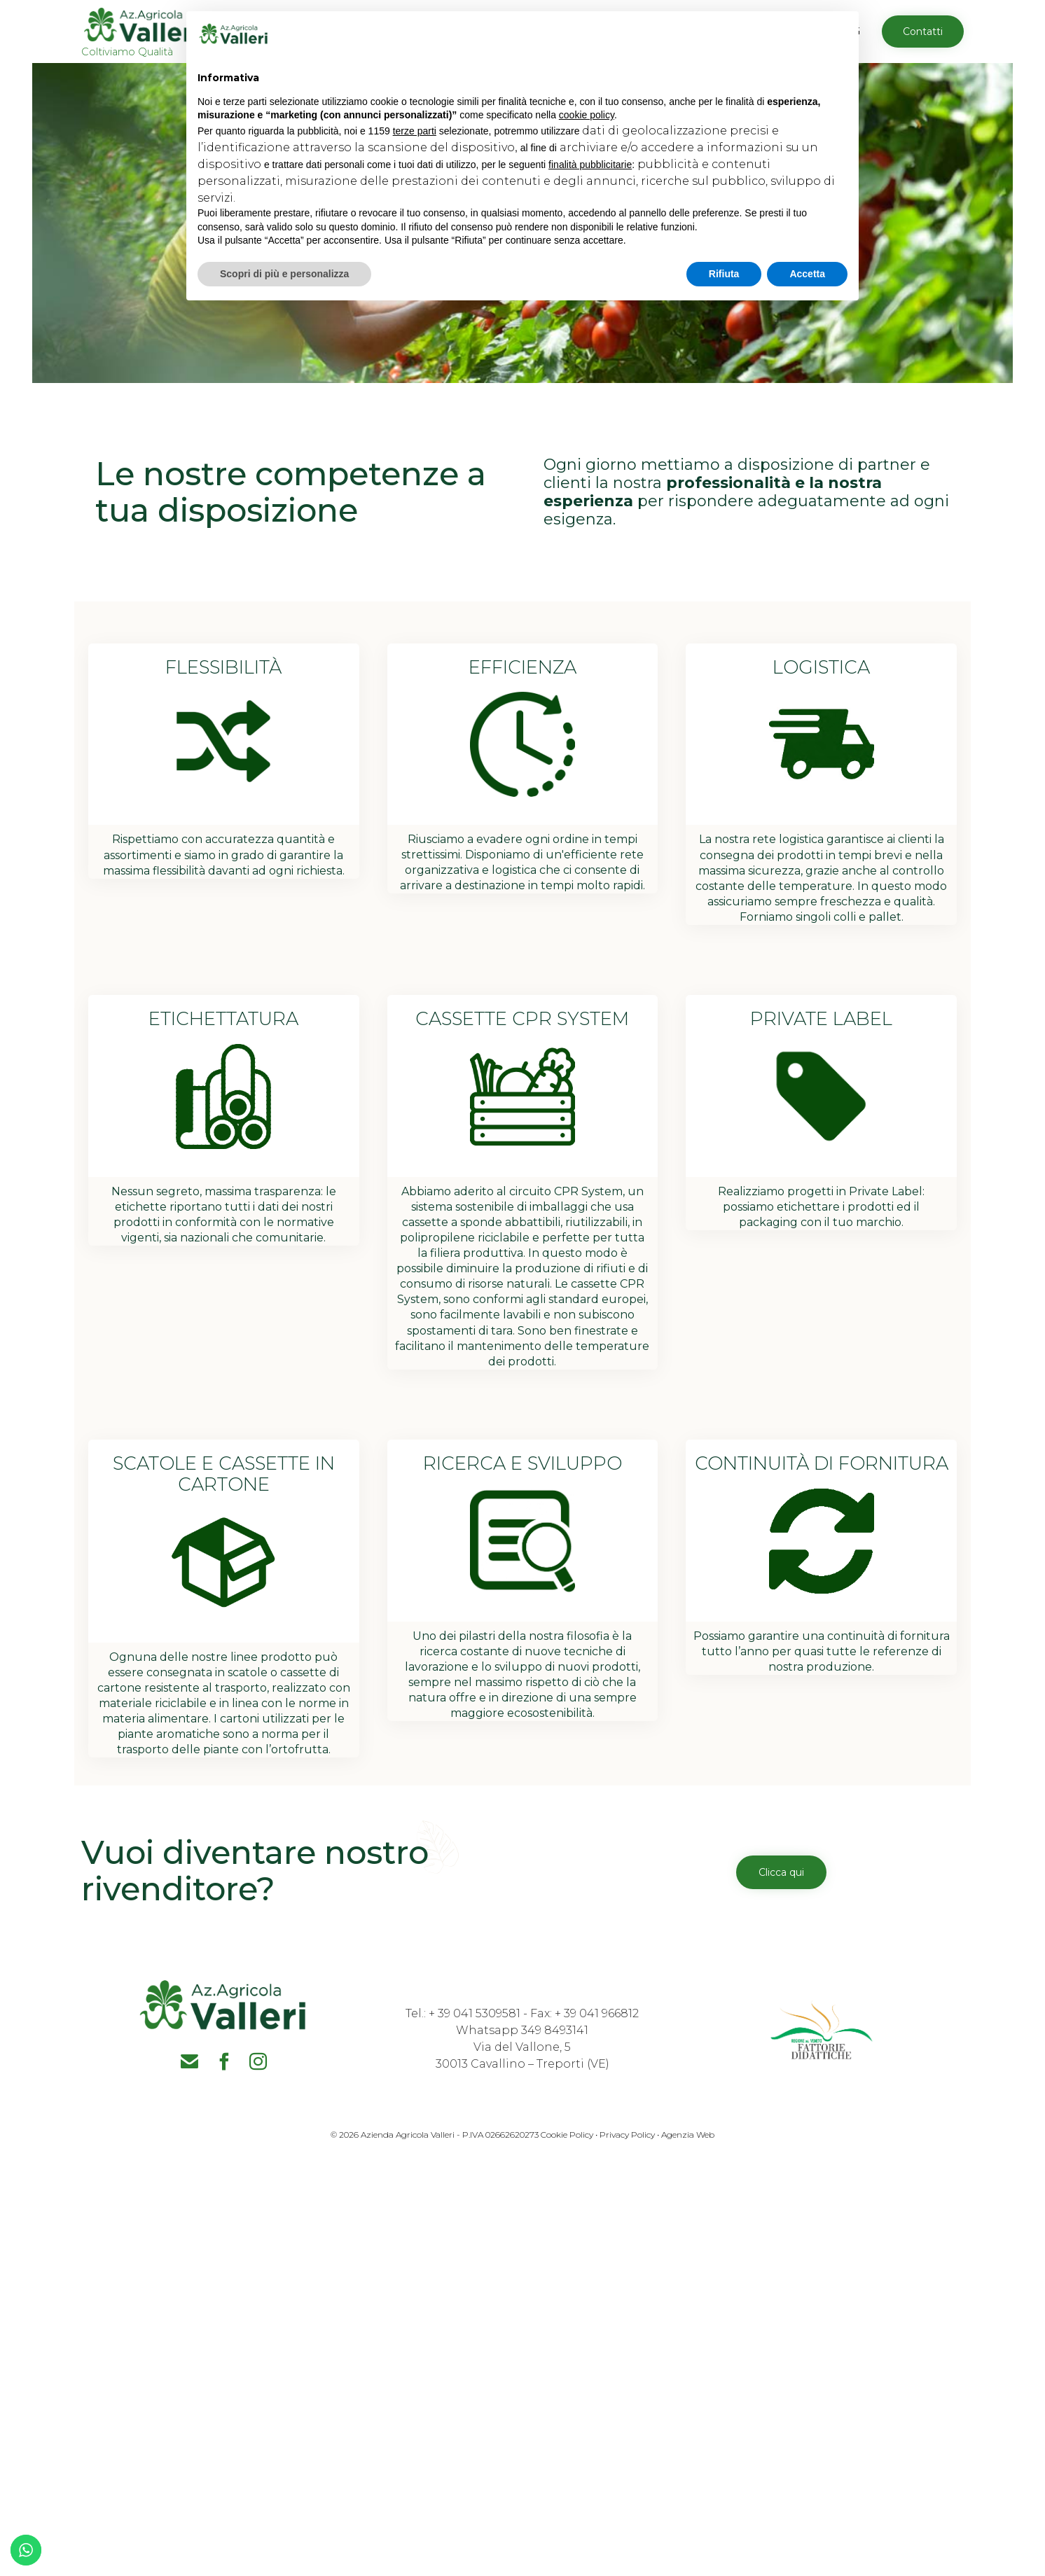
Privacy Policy (627, 2134)
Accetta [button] (807, 273)
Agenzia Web (687, 2134)
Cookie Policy (566, 2134)
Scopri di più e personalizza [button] (284, 273)
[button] (923, 31)
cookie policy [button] (586, 114)
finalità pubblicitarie (590, 164)
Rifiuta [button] (724, 273)
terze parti (414, 131)
